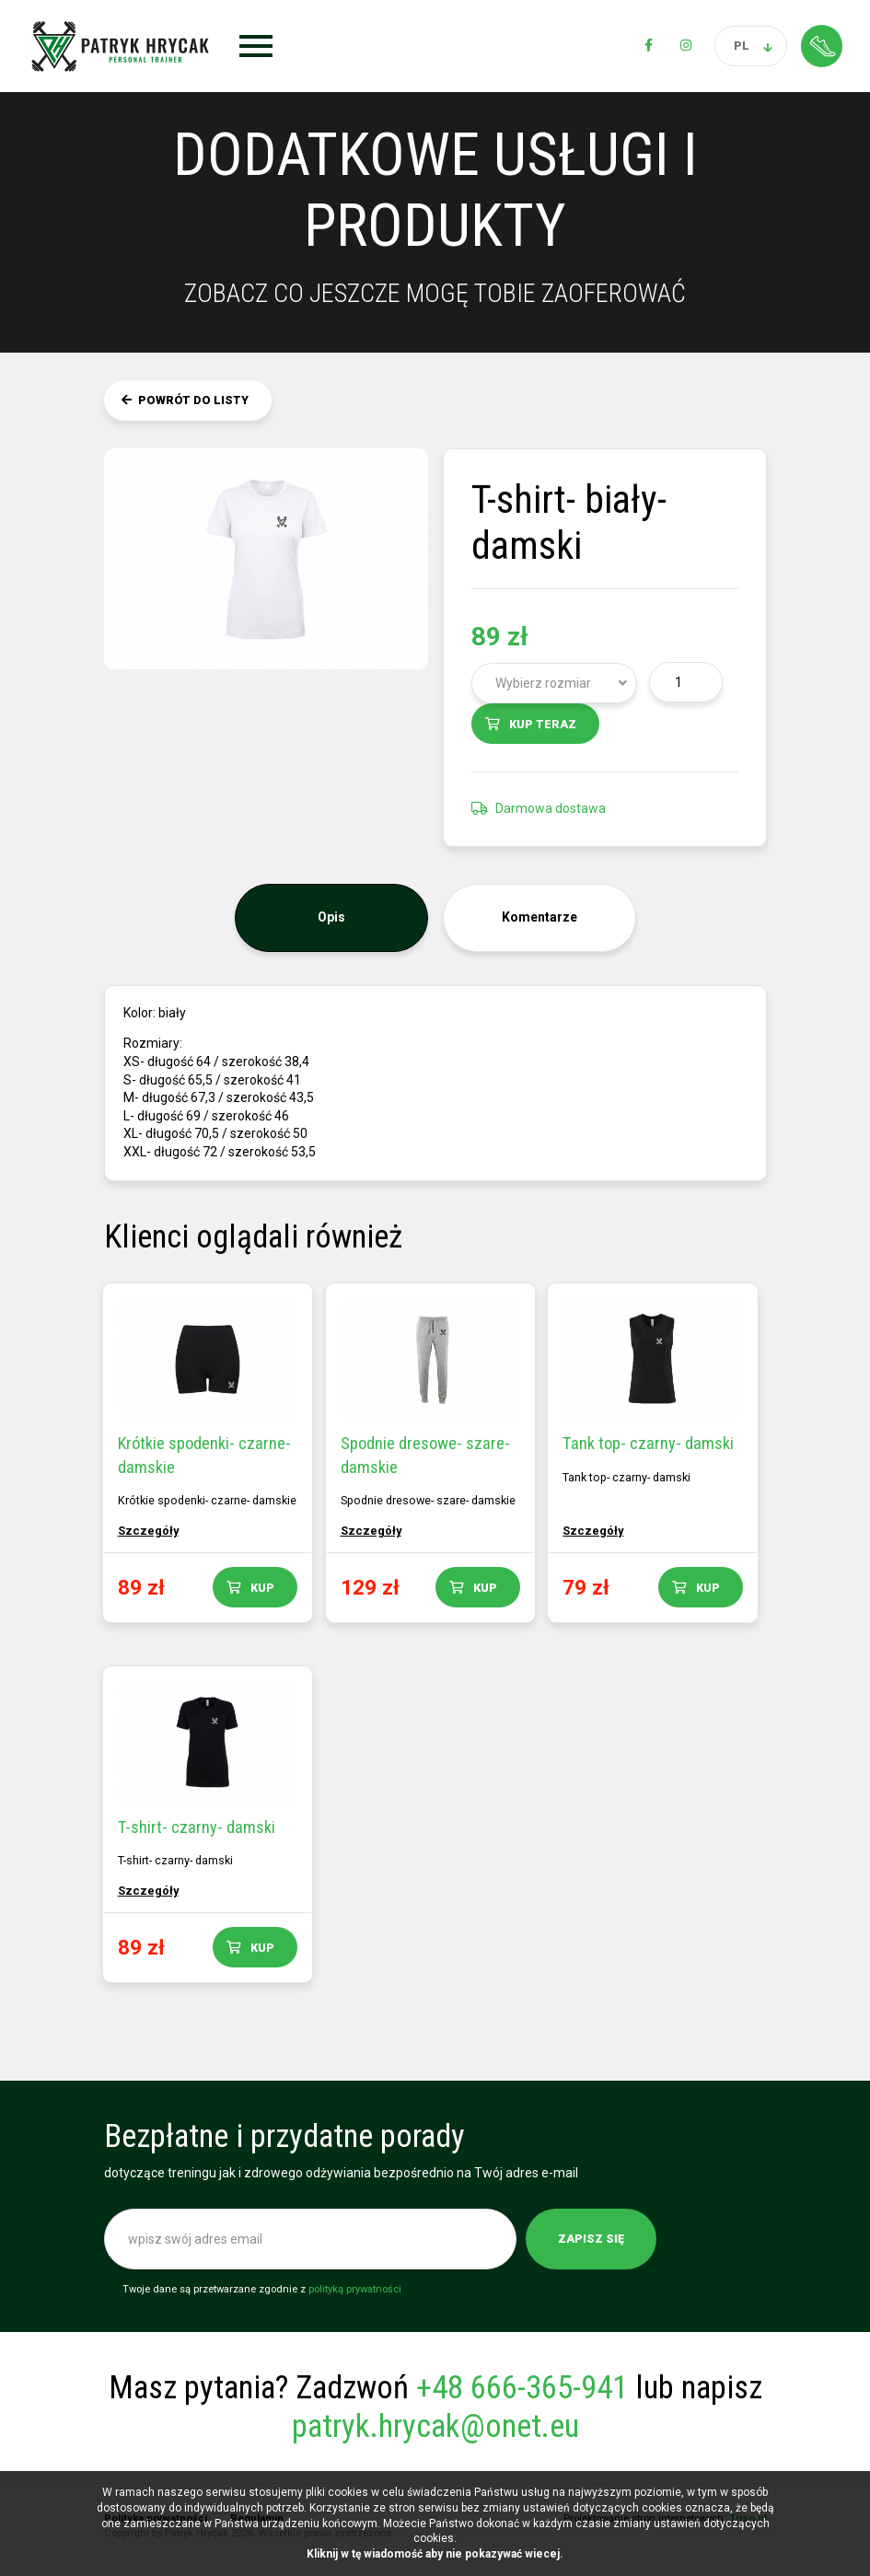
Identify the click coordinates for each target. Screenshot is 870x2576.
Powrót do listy (193, 400)
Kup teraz (542, 724)
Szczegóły (150, 1530)
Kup (264, 1588)
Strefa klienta (821, 45)
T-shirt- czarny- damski (198, 1830)
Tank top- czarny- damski (656, 1443)
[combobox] (554, 683)
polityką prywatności (354, 2297)
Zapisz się (591, 2247)
